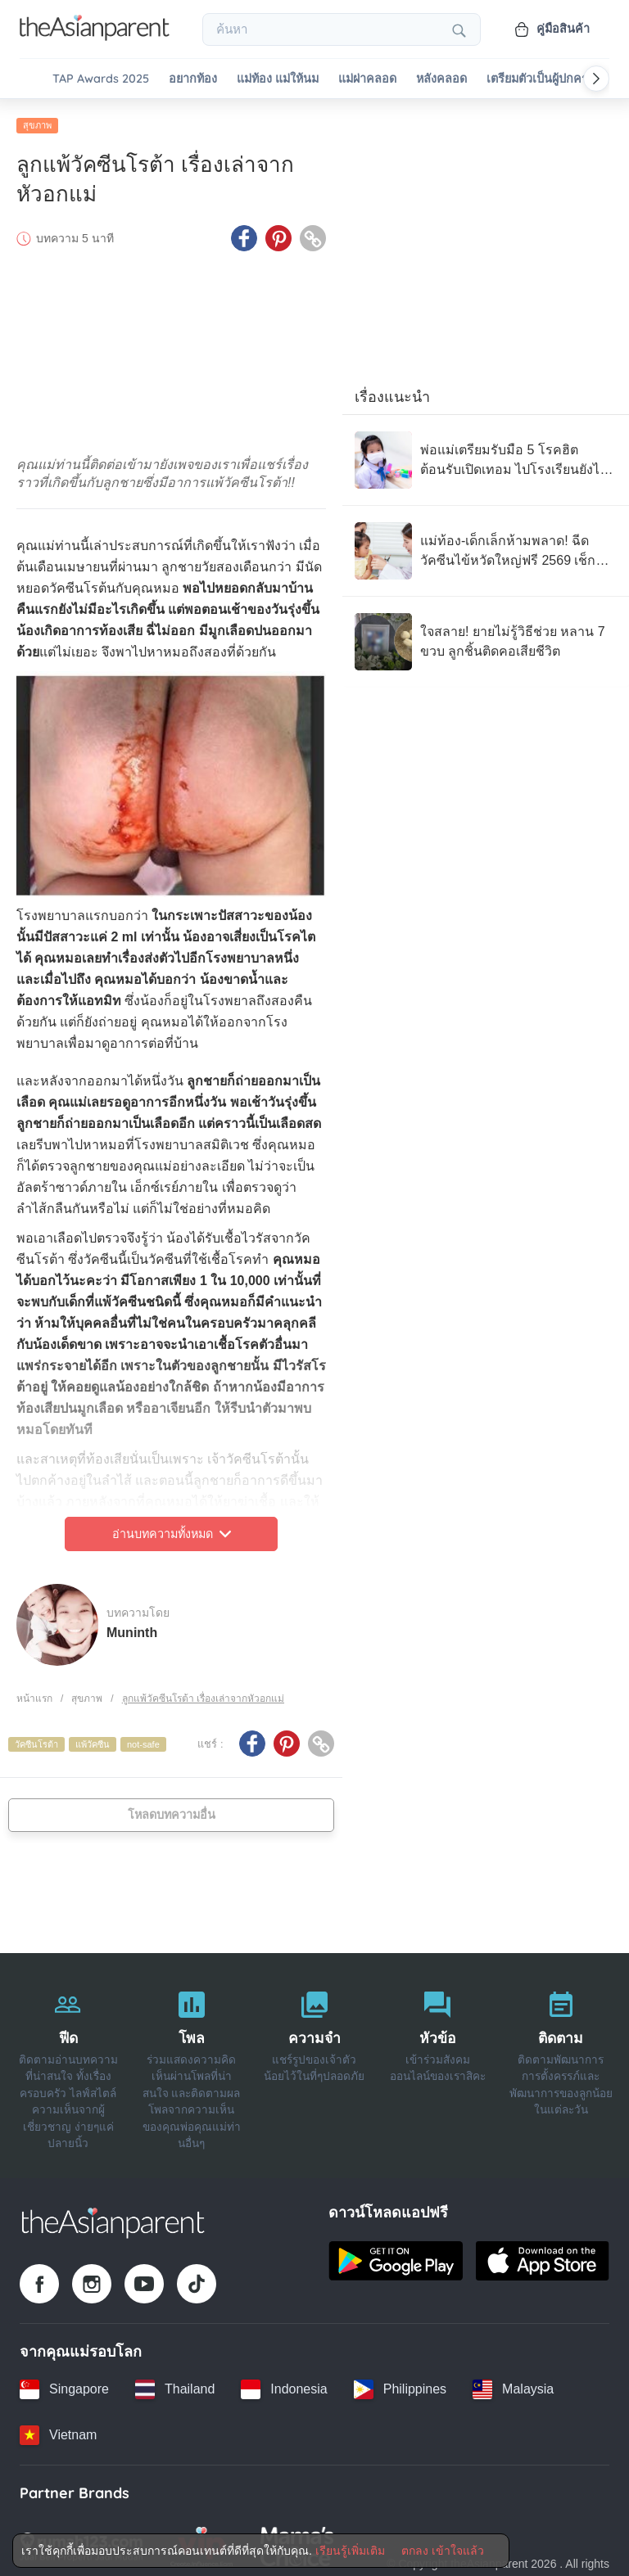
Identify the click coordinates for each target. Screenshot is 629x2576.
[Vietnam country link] (58, 2430)
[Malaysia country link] (513, 2384)
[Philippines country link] (400, 2384)
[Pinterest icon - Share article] (278, 233)
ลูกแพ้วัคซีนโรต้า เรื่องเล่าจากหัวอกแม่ (203, 1693)
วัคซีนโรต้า (36, 1739)
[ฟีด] (68, 2061)
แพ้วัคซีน (92, 1739)
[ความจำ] (314, 2061)
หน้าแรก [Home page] (34, 1693)
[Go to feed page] (95, 36)
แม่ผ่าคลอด (367, 79)
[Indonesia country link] (284, 2384)
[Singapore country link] (64, 2384)
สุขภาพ (37, 120)
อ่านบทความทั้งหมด (171, 1529)
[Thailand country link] (175, 2384)
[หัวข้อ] (437, 2061)
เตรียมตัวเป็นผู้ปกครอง (543, 79)
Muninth (131, 1627)
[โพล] (190, 2061)
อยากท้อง (193, 79)
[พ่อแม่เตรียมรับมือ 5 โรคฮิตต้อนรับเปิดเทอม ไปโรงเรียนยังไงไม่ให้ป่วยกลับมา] (486, 455)
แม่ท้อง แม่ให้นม (278, 79)
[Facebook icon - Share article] (244, 233)
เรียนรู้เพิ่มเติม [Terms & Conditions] (350, 2550)
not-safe (143, 1739)
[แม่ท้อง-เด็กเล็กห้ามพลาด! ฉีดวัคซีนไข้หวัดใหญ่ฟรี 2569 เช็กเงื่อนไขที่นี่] (486, 546)
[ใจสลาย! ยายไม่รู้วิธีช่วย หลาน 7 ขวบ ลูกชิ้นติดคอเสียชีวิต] (486, 636)
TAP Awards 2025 (100, 79)
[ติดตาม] (561, 2061)
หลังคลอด (441, 79)
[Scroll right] (596, 78)
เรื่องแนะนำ (392, 392)
